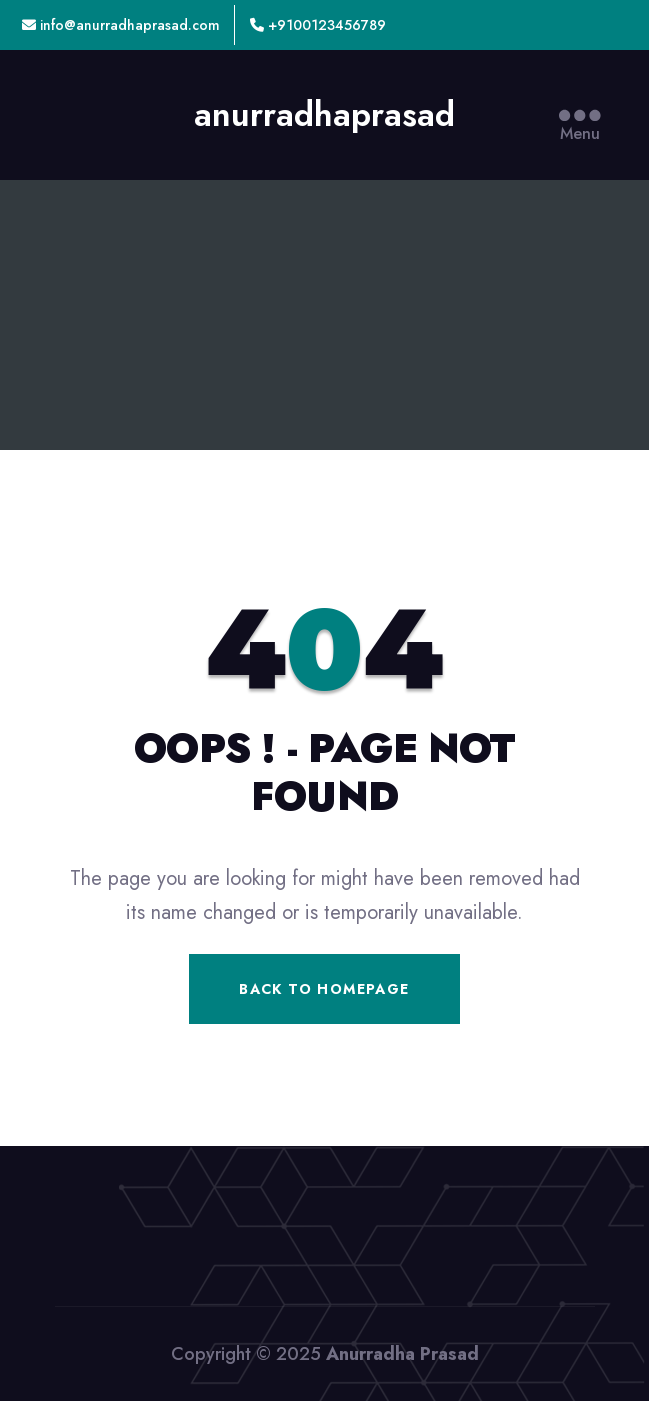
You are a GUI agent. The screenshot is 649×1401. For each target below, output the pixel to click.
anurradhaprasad (324, 115)
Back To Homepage (324, 989)
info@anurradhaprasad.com (121, 25)
